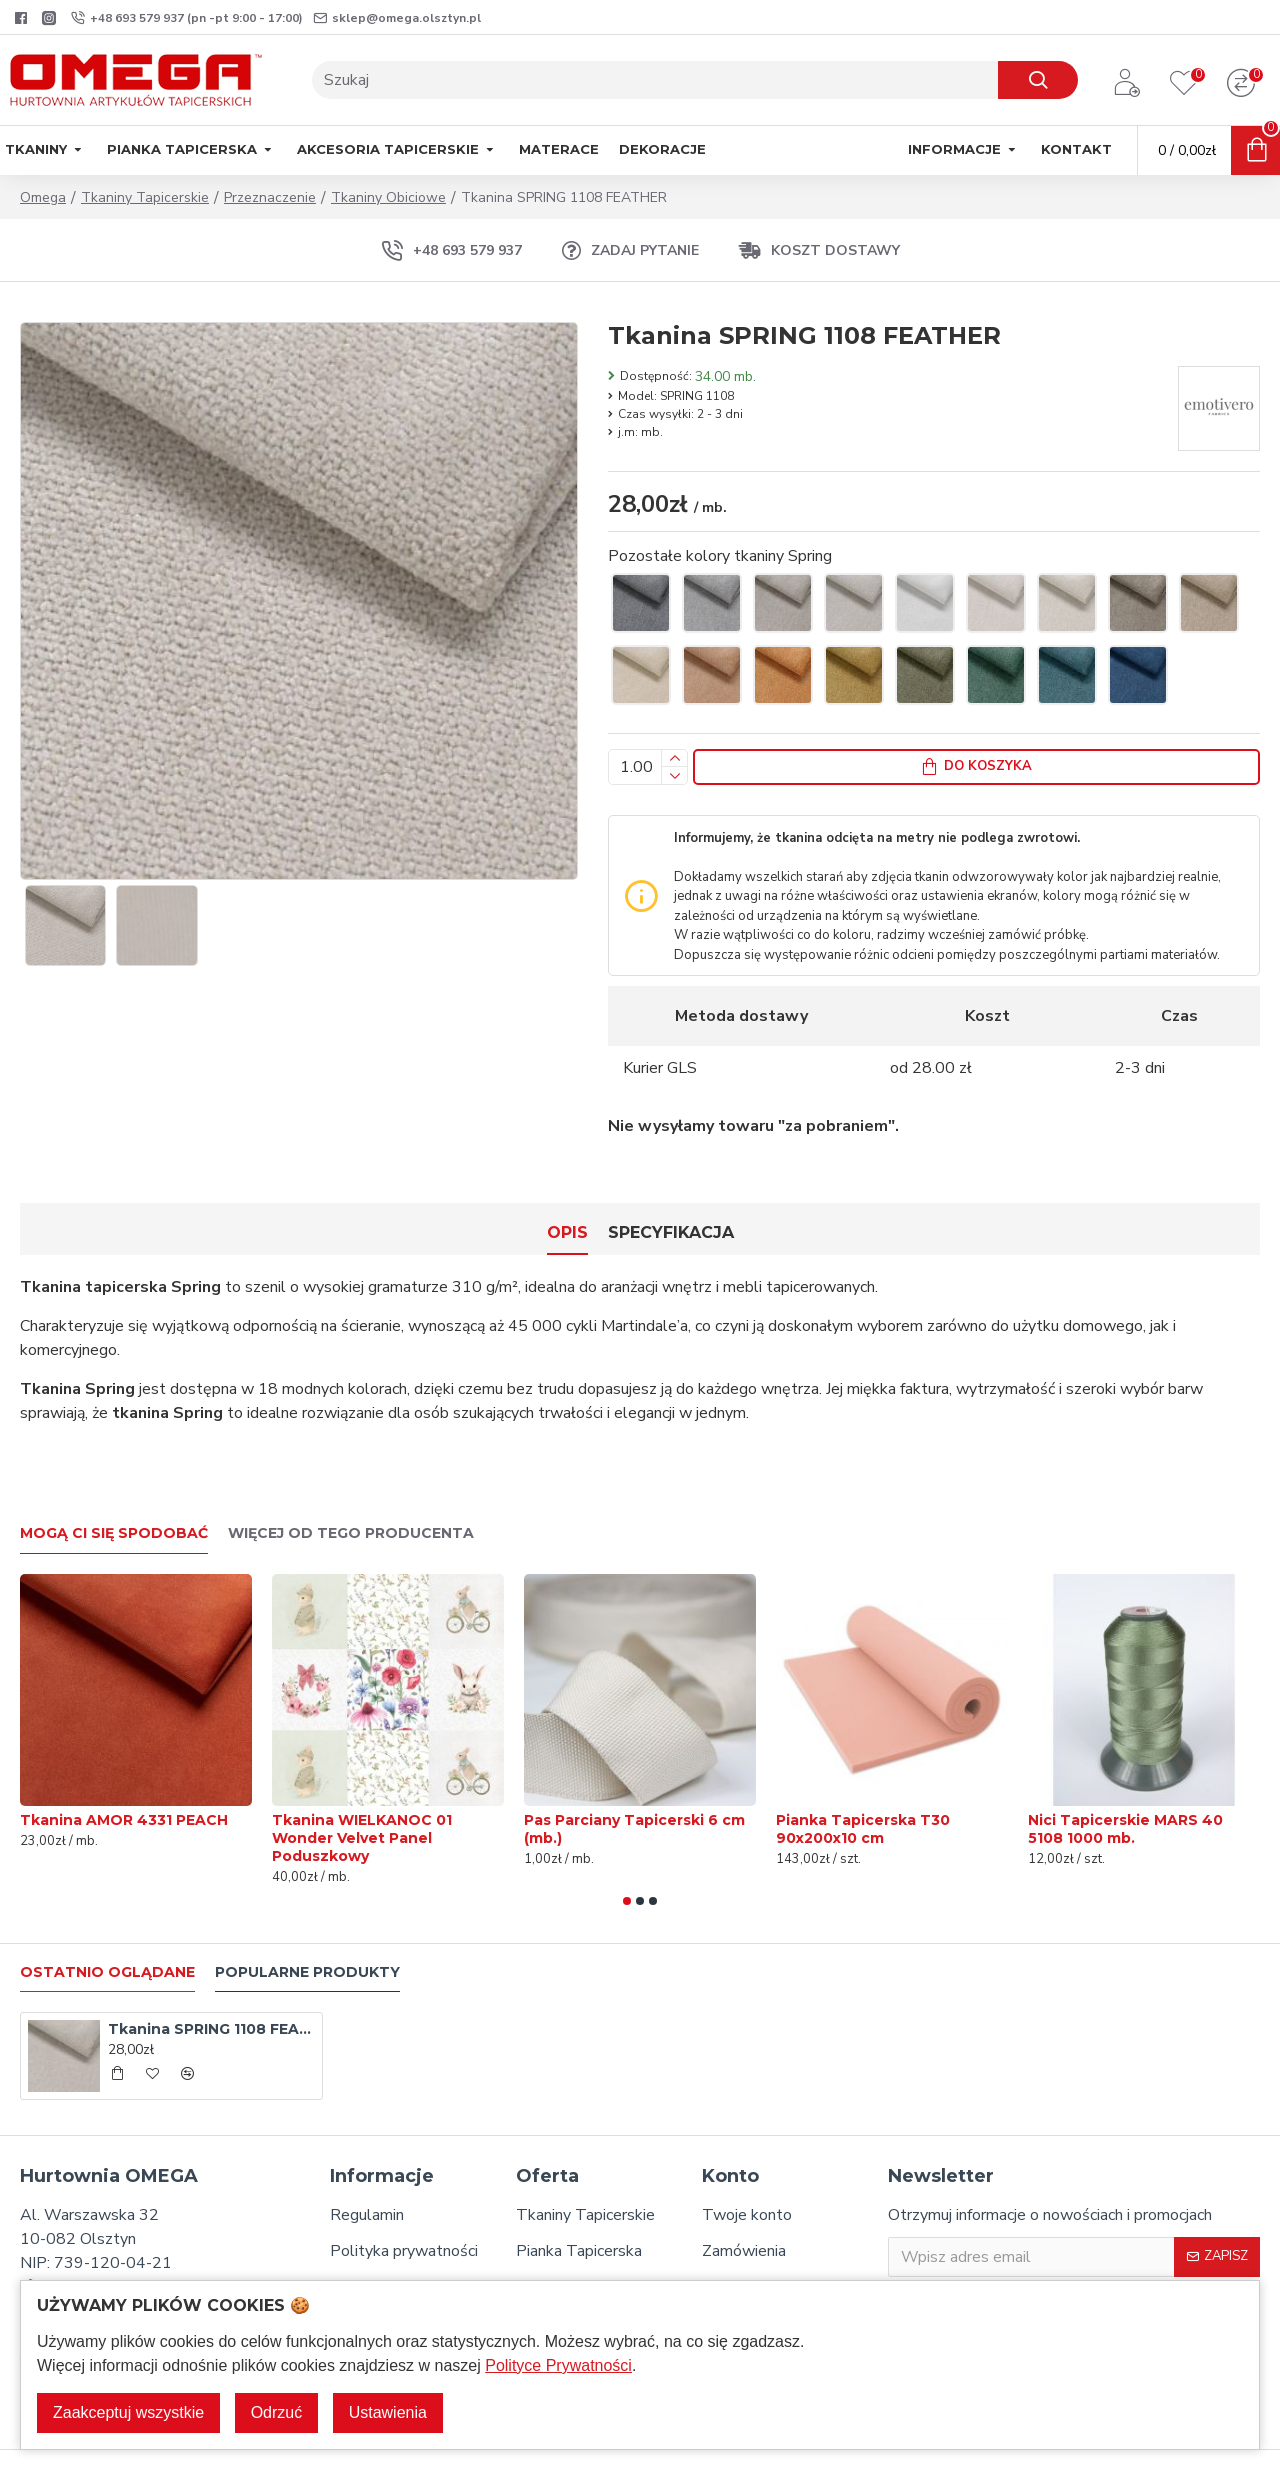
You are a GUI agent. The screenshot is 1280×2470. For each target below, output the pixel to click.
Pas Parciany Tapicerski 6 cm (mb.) (634, 1793)
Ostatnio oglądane (107, 1936)
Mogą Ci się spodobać (114, 1497)
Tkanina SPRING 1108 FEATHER (211, 1993)
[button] (627, 1865)
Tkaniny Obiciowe (388, 197)
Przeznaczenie (270, 197)
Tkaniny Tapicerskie (145, 197)
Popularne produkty (307, 1936)
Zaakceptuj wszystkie (128, 2412)
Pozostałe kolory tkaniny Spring (720, 556)
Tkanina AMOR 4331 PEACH (124, 1784)
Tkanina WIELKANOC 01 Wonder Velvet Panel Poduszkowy (362, 1802)
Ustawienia (388, 2412)
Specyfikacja (671, 1221)
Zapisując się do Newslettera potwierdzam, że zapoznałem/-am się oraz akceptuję (1067, 2276)
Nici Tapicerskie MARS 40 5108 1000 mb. (1125, 1793)
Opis (567, 1221)
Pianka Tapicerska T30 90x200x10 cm (863, 1793)
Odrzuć (277, 2412)
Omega (43, 197)
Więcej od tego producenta (351, 1497)
